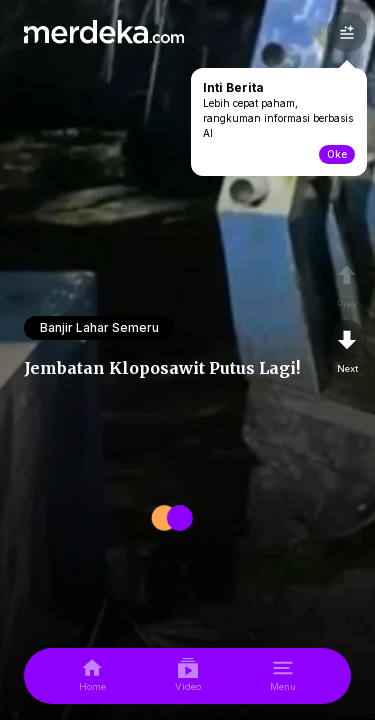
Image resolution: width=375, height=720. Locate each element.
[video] (188, 676)
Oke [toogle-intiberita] (337, 154)
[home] (92, 676)
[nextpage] (347, 348)
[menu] (283, 676)
